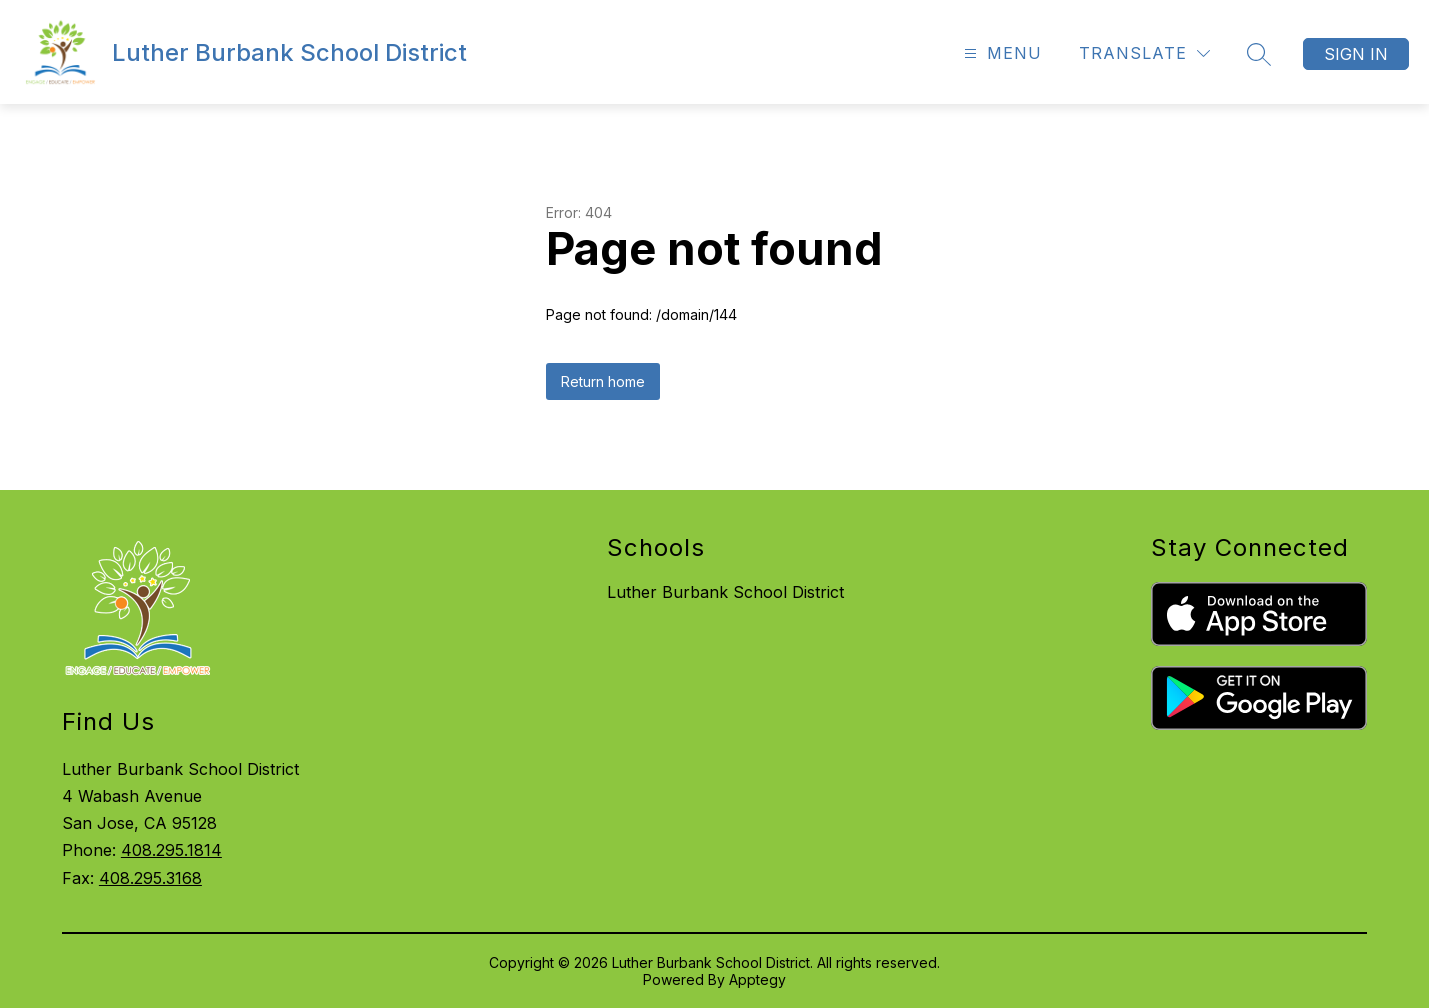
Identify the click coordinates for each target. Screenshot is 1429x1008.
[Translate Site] (1144, 53)
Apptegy (757, 979)
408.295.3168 (150, 878)
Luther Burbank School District (725, 592)
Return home (603, 381)
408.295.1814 (171, 850)
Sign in (1356, 54)
